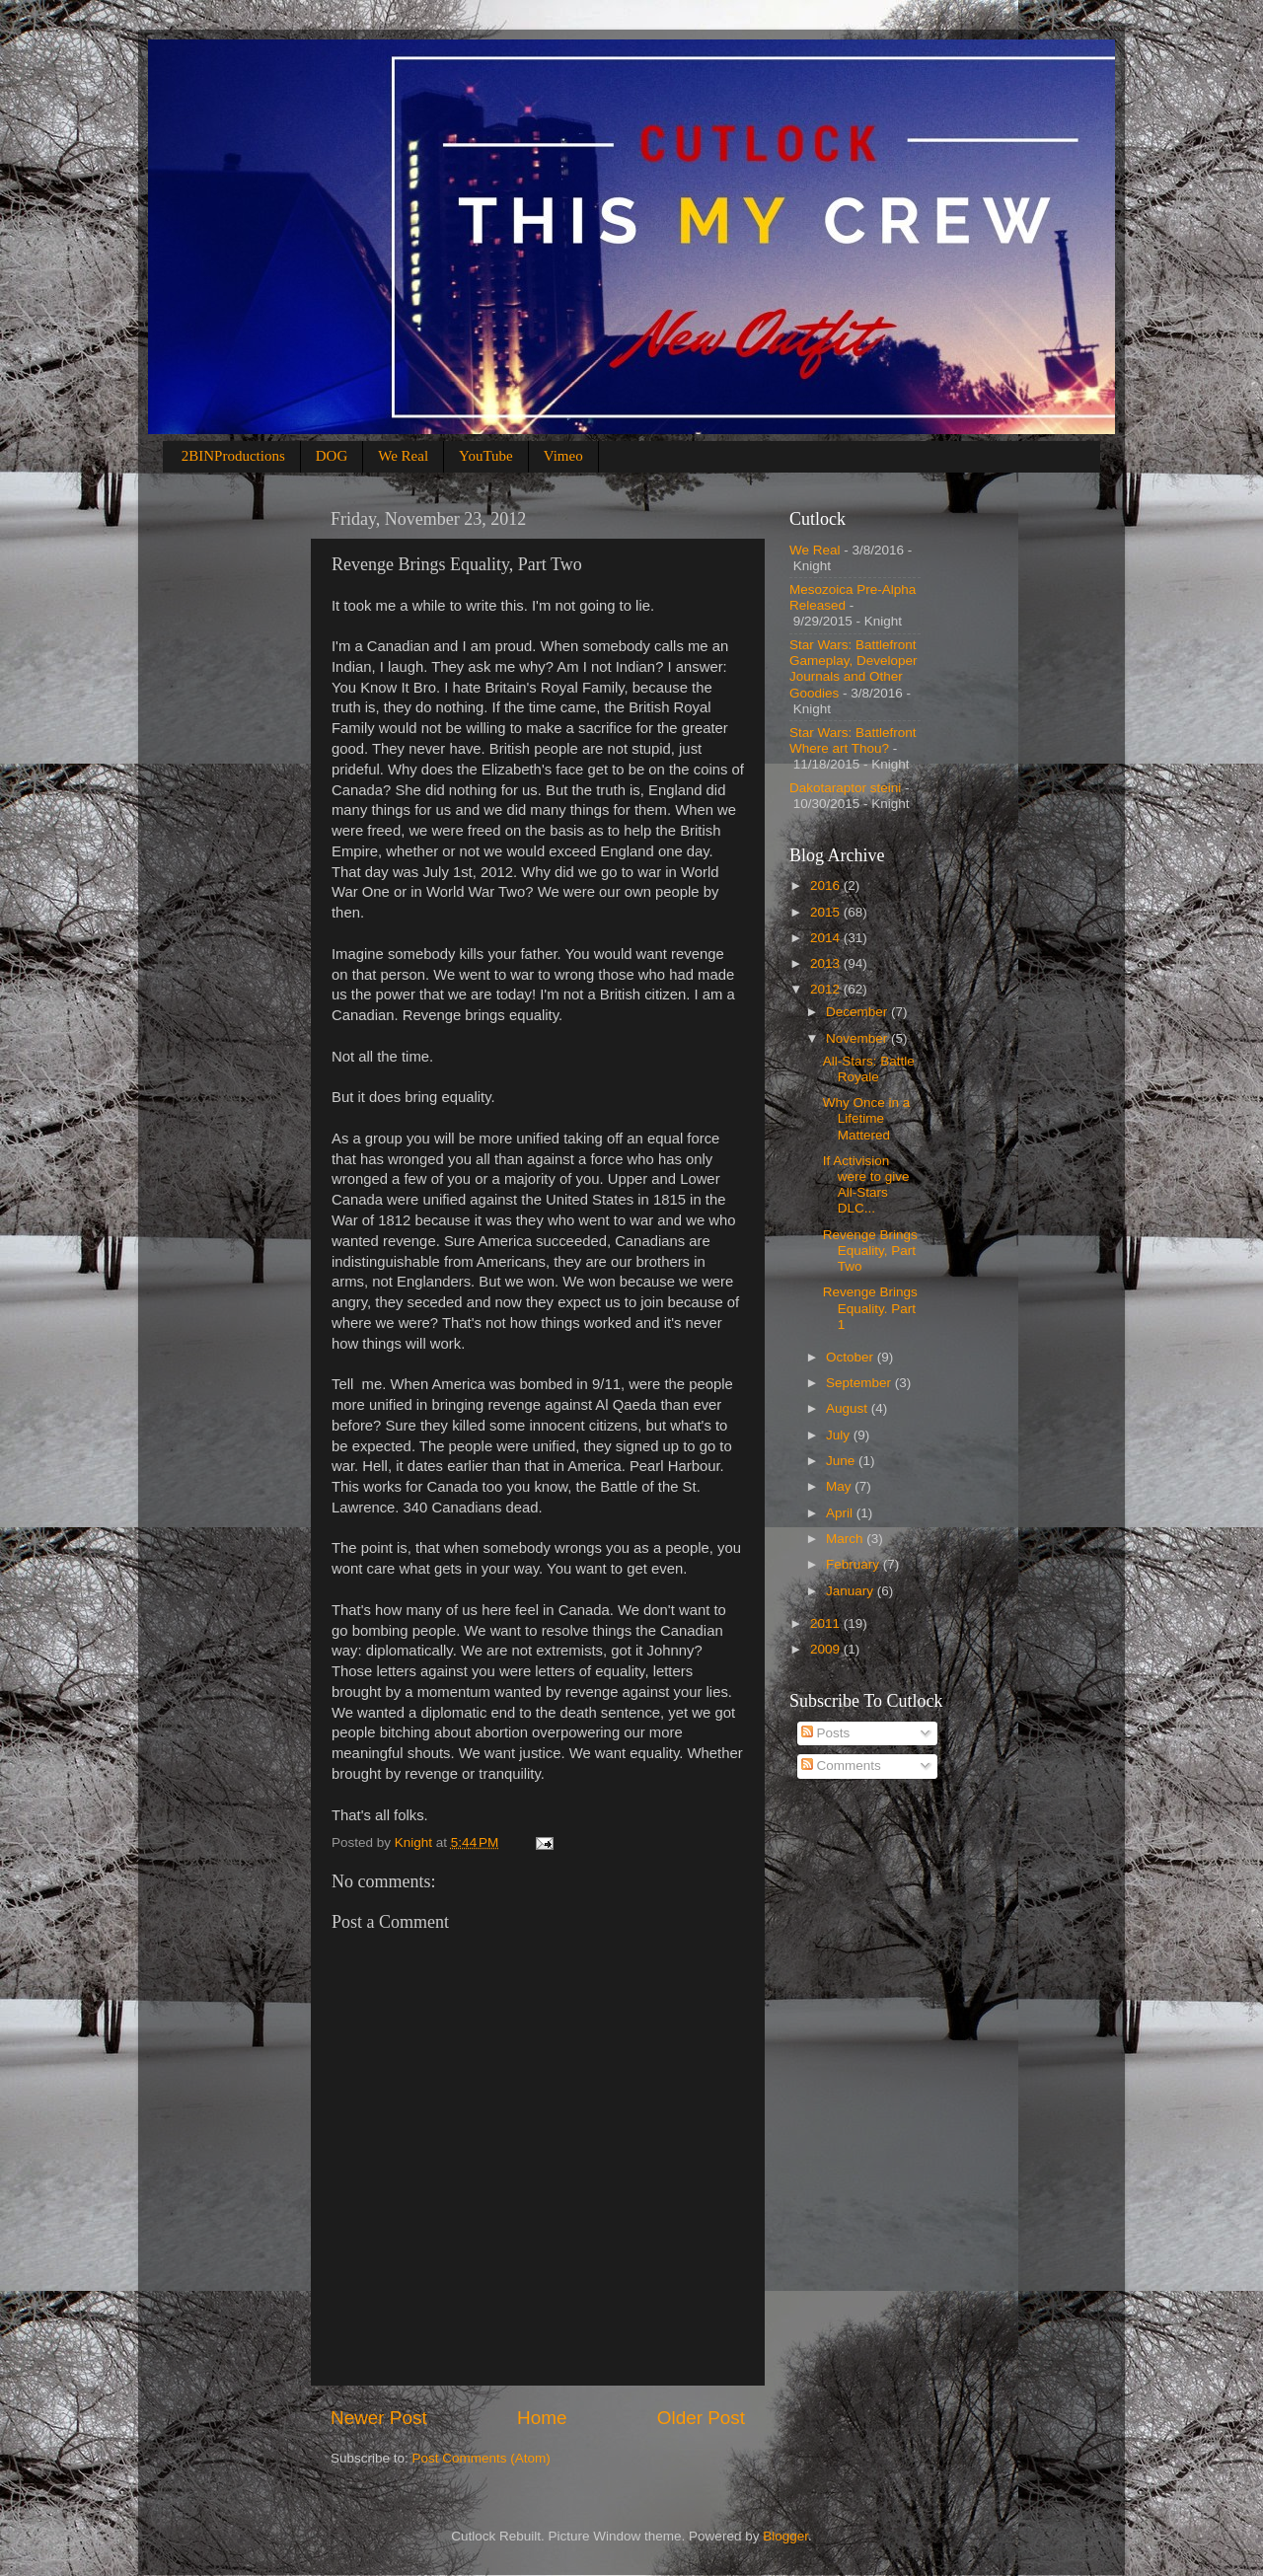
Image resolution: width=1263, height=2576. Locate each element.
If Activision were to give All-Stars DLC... (866, 1184)
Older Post (701, 2417)
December (858, 1011)
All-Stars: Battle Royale (869, 1069)
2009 (827, 1649)
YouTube (486, 456)
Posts (826, 1733)
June (842, 1460)
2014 (827, 937)
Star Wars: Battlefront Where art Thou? (853, 740)
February (854, 1564)
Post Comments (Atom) (481, 2458)
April (841, 1513)
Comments (841, 1765)
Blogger (785, 2536)
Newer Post (379, 2417)
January (851, 1590)
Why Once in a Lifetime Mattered (867, 1118)
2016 (827, 885)
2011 (827, 1623)
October (851, 1357)
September (860, 1382)
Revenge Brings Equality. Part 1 (870, 1308)
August (848, 1408)
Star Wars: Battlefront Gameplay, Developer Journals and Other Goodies (853, 668)
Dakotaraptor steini (845, 787)
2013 (827, 963)
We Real (403, 456)
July (840, 1435)
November (858, 1038)
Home (541, 2417)
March (846, 1538)
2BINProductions (233, 456)
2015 (827, 912)
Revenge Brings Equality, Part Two (870, 1250)
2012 (827, 989)
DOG (332, 456)
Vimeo (563, 456)
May (840, 1486)
